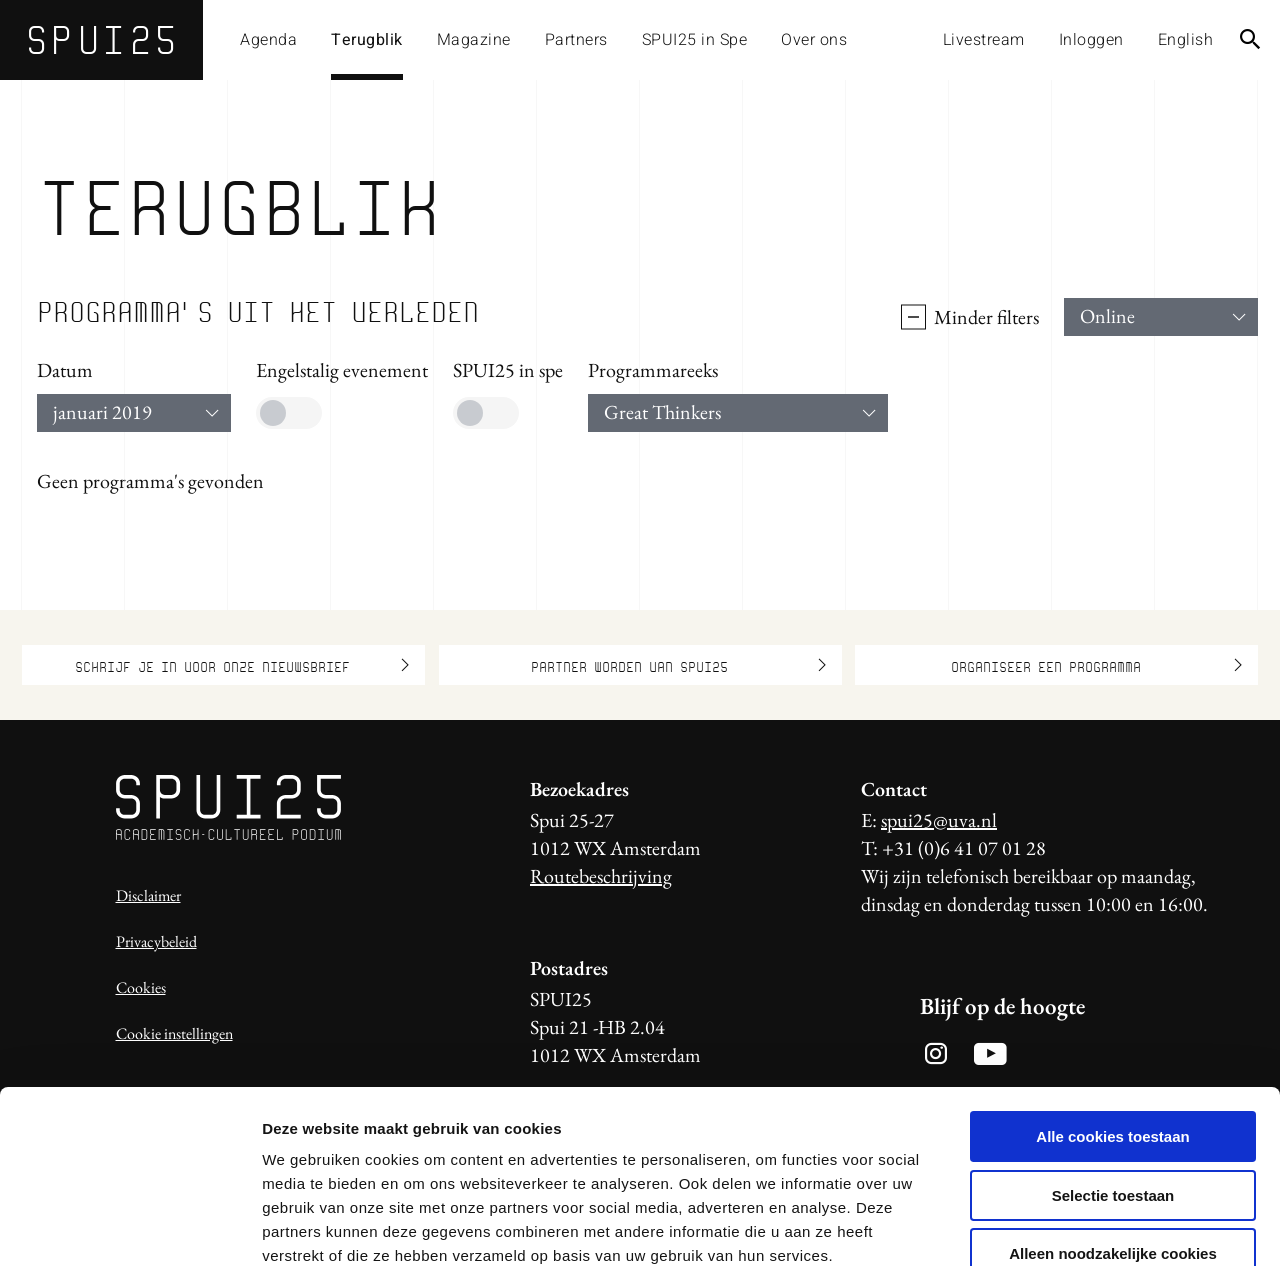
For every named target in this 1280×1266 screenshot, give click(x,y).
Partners (576, 40)
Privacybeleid (156, 941)
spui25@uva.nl (939, 820)
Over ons (814, 40)
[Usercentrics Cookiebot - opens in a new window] (129, 1227)
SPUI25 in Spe (695, 40)
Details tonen (1080, 1226)
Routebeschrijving (601, 876)
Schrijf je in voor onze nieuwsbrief (242, 665)
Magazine (474, 40)
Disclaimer (148, 895)
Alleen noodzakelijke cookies (1113, 1138)
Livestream (984, 40)
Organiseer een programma (1097, 665)
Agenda (268, 40)
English (1186, 40)
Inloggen (1091, 40)
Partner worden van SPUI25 (678, 665)
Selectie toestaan (1113, 1080)
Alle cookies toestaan (1112, 1021)
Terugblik (367, 40)
